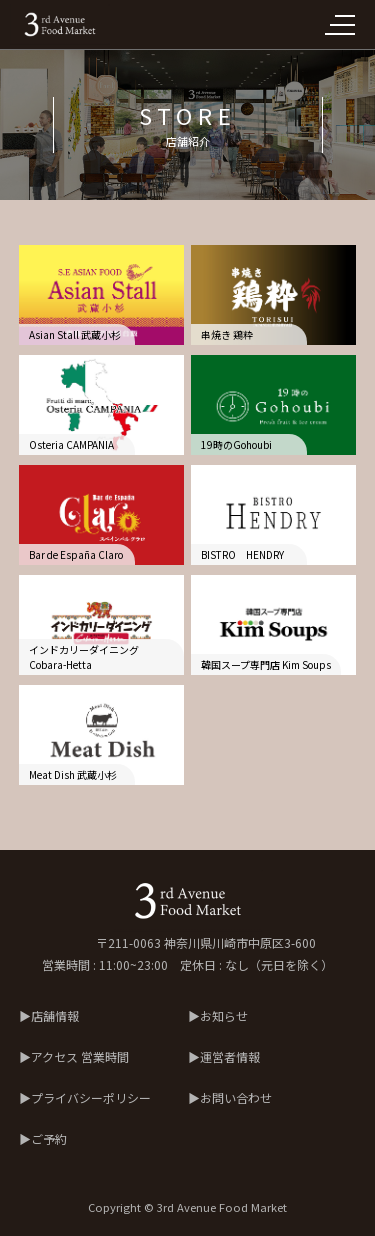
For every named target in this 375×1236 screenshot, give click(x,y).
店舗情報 (55, 1015)
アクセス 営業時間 (80, 1056)
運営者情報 (230, 1056)
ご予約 (49, 1138)
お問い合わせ (236, 1097)
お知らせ (224, 1015)
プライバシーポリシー (91, 1097)
